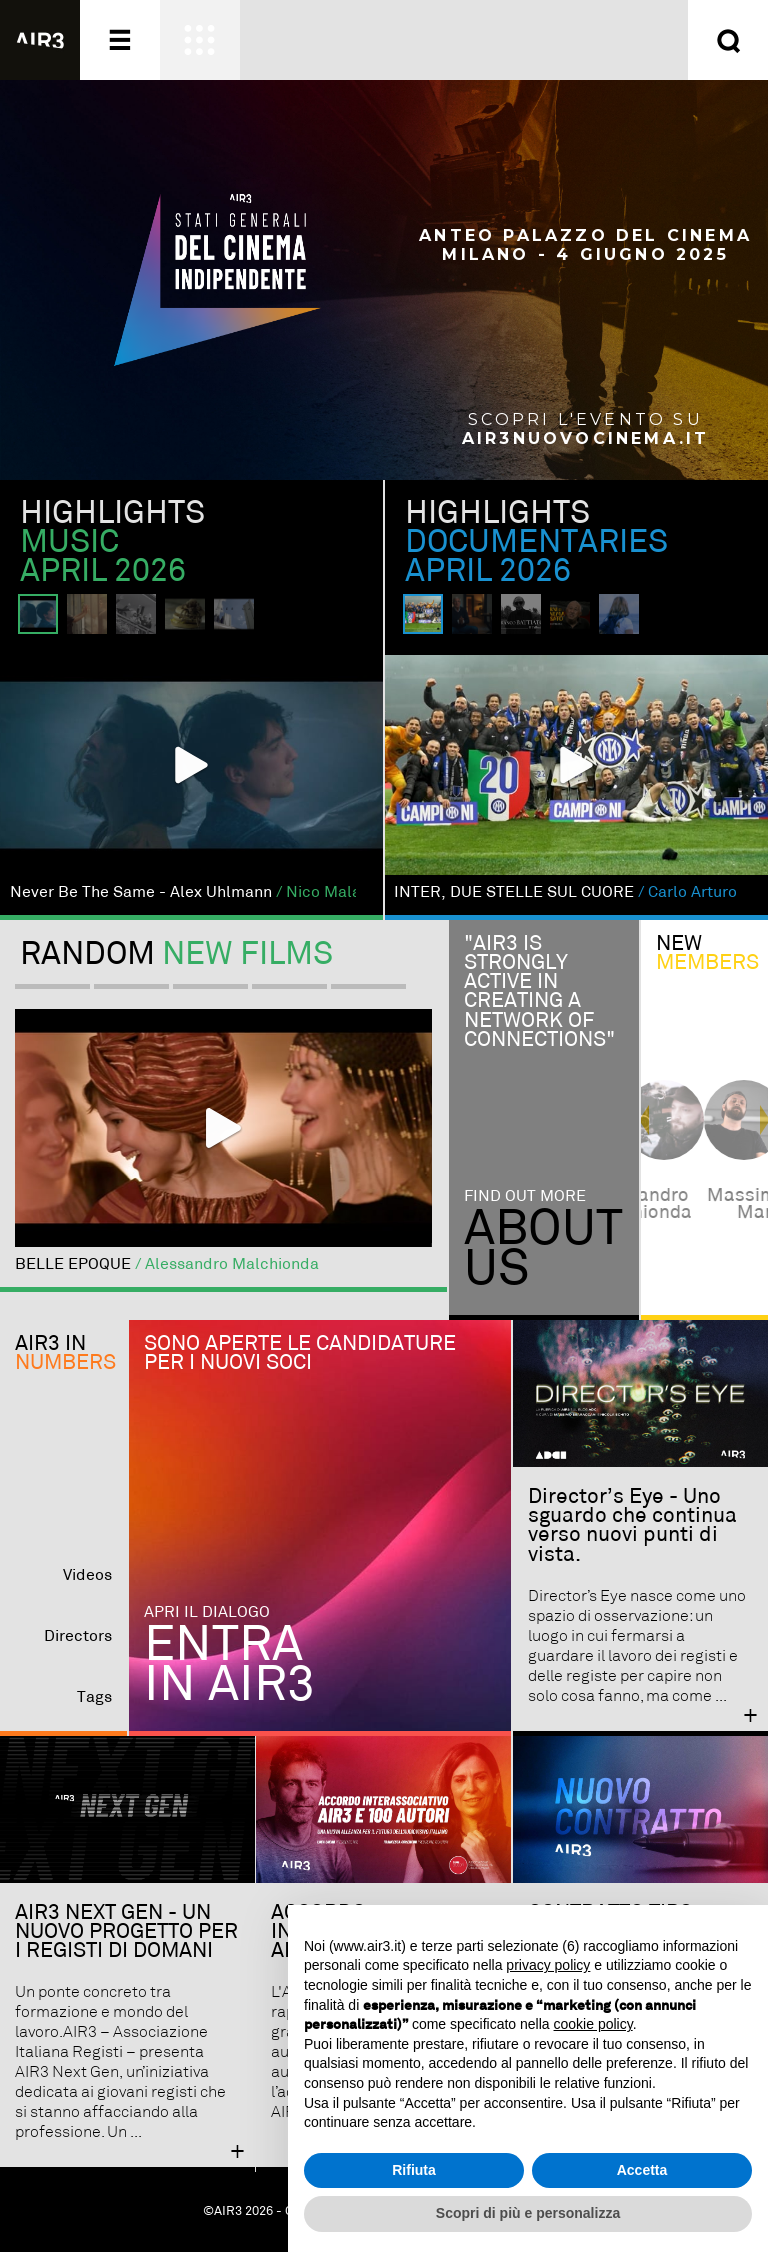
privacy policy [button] (548, 1965)
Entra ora (585, 40)
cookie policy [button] (593, 2024)
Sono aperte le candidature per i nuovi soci (300, 1353)
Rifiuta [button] (414, 2170)
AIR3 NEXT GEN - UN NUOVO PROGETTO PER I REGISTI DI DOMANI (126, 1932)
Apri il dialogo (207, 1612)
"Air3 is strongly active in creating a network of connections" (539, 992)
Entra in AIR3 (229, 1665)
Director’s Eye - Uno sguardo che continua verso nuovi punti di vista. (632, 1526)
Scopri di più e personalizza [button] (528, 2213)
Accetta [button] (642, 2170)
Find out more (525, 1196)
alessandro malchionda (705, 1204)
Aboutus (543, 1249)
